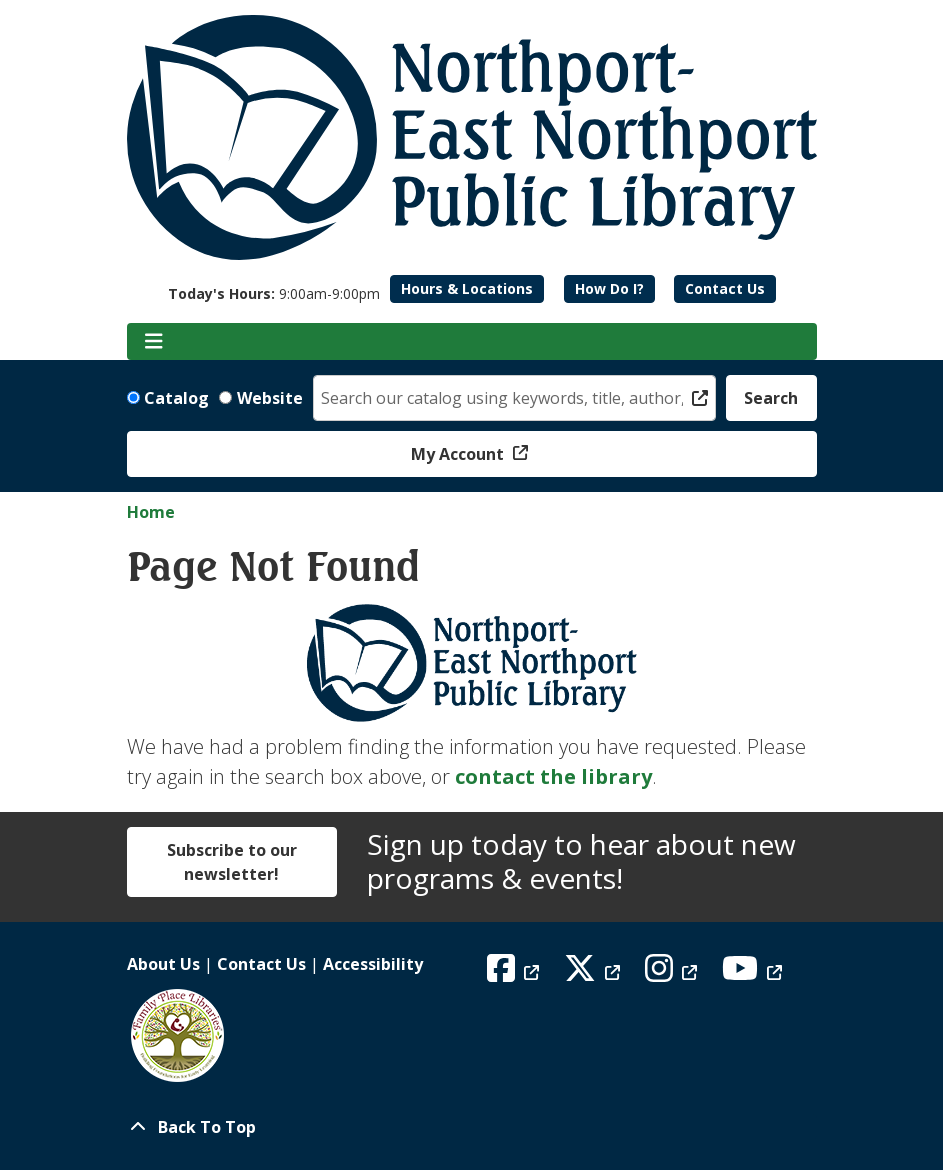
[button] (274, 293)
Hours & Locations (467, 288)
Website (270, 398)
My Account (459, 454)
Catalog (176, 398)
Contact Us (725, 288)
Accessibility (373, 964)
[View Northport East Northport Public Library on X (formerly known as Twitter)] (594, 974)
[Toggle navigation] (154, 342)
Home (151, 512)
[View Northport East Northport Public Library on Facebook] (515, 974)
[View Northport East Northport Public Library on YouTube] (754, 974)
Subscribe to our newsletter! (232, 862)
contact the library (553, 776)
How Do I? (609, 288)
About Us (163, 964)
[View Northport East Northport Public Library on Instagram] (673, 974)
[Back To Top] (472, 1127)
